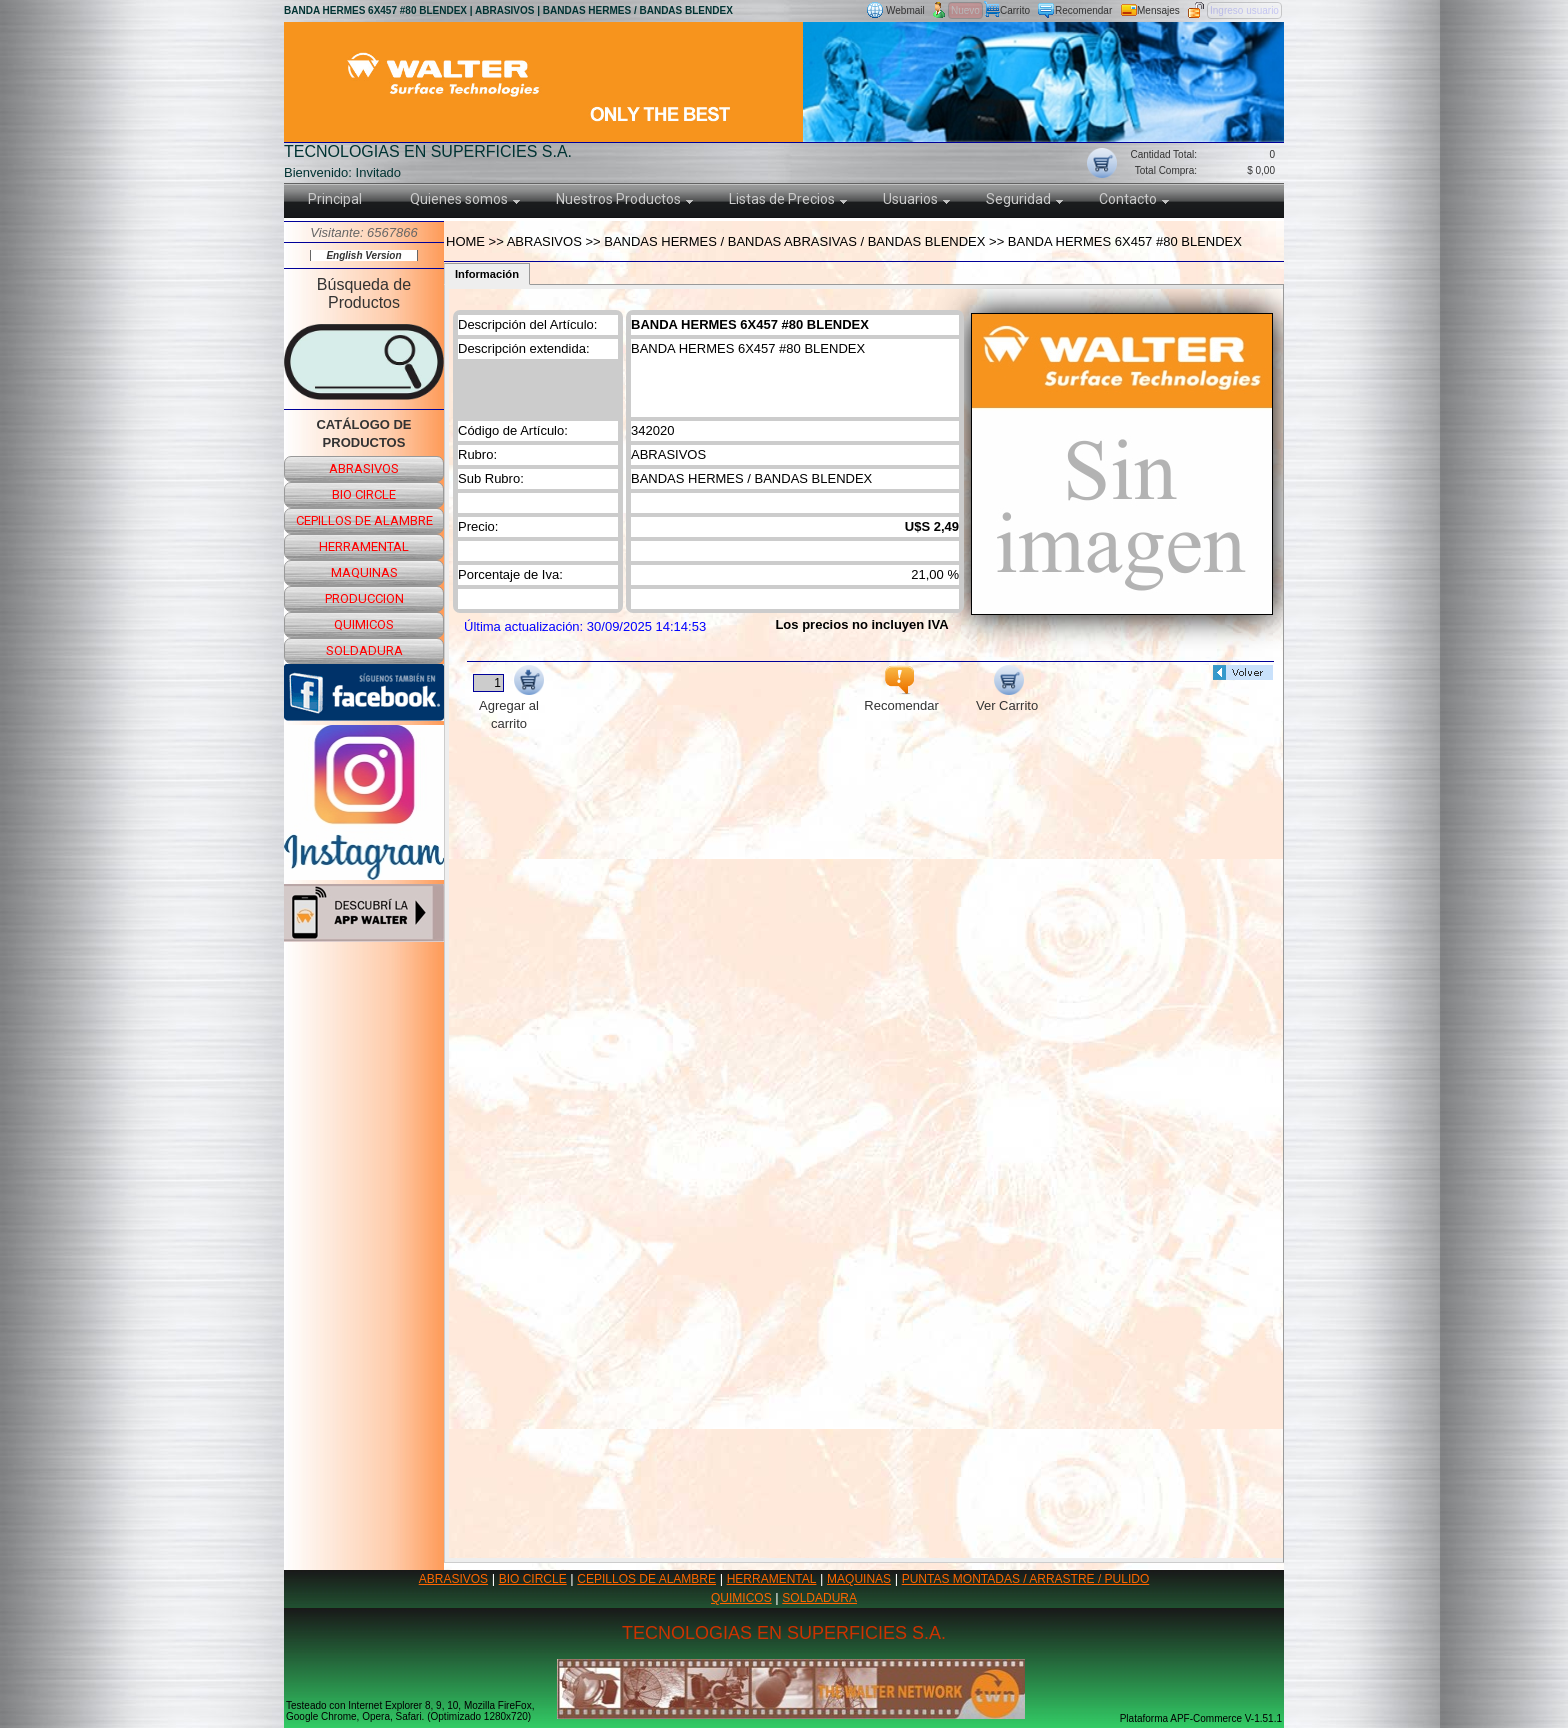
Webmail (905, 10)
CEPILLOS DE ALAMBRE (646, 1579)
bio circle (364, 494)
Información (487, 274)
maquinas (364, 572)
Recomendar (1083, 10)
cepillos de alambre (364, 520)
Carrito (1015, 10)
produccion (364, 598)
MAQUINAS (859, 1579)
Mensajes (1158, 10)
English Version (363, 255)
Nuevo (965, 10)
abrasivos (364, 468)
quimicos (364, 624)
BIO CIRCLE (533, 1579)
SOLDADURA (819, 1598)
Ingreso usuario (1244, 10)
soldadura (364, 650)
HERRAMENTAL (772, 1579)
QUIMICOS (741, 1598)
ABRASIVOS (453, 1579)
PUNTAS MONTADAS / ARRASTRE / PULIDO (1026, 1579)
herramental (364, 546)
